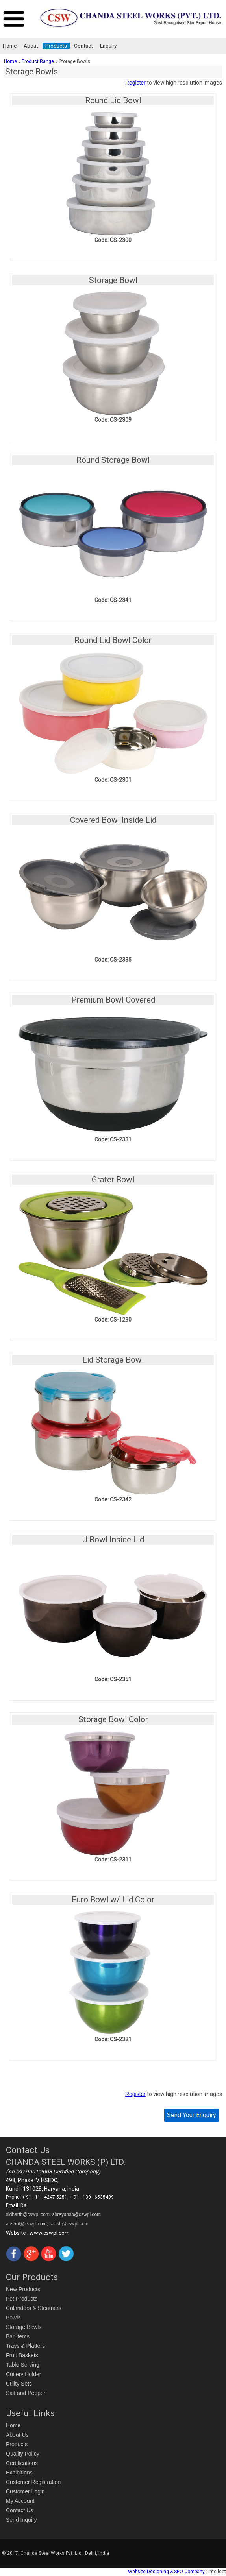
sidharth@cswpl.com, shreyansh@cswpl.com (53, 2214)
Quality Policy (22, 2453)
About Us (17, 2435)
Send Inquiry (21, 2520)
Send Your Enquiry (191, 2115)
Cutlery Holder (23, 2374)
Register (135, 82)
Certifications (22, 2463)
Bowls (13, 2317)
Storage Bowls (23, 2327)
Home (10, 46)
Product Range (38, 61)
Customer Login (25, 2491)
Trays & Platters (25, 2346)
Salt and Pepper (25, 2393)
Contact (83, 46)
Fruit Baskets (22, 2355)
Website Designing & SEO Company (166, 2571)
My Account (20, 2501)
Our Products (32, 2277)
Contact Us (19, 2510)
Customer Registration (33, 2482)
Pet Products (21, 2298)
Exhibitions (19, 2472)
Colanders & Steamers (33, 2308)
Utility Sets (19, 2383)
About (31, 46)
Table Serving (22, 2365)
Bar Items (18, 2336)
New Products (23, 2289)
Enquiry (108, 46)
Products (56, 46)
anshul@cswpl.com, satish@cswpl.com (47, 2224)
